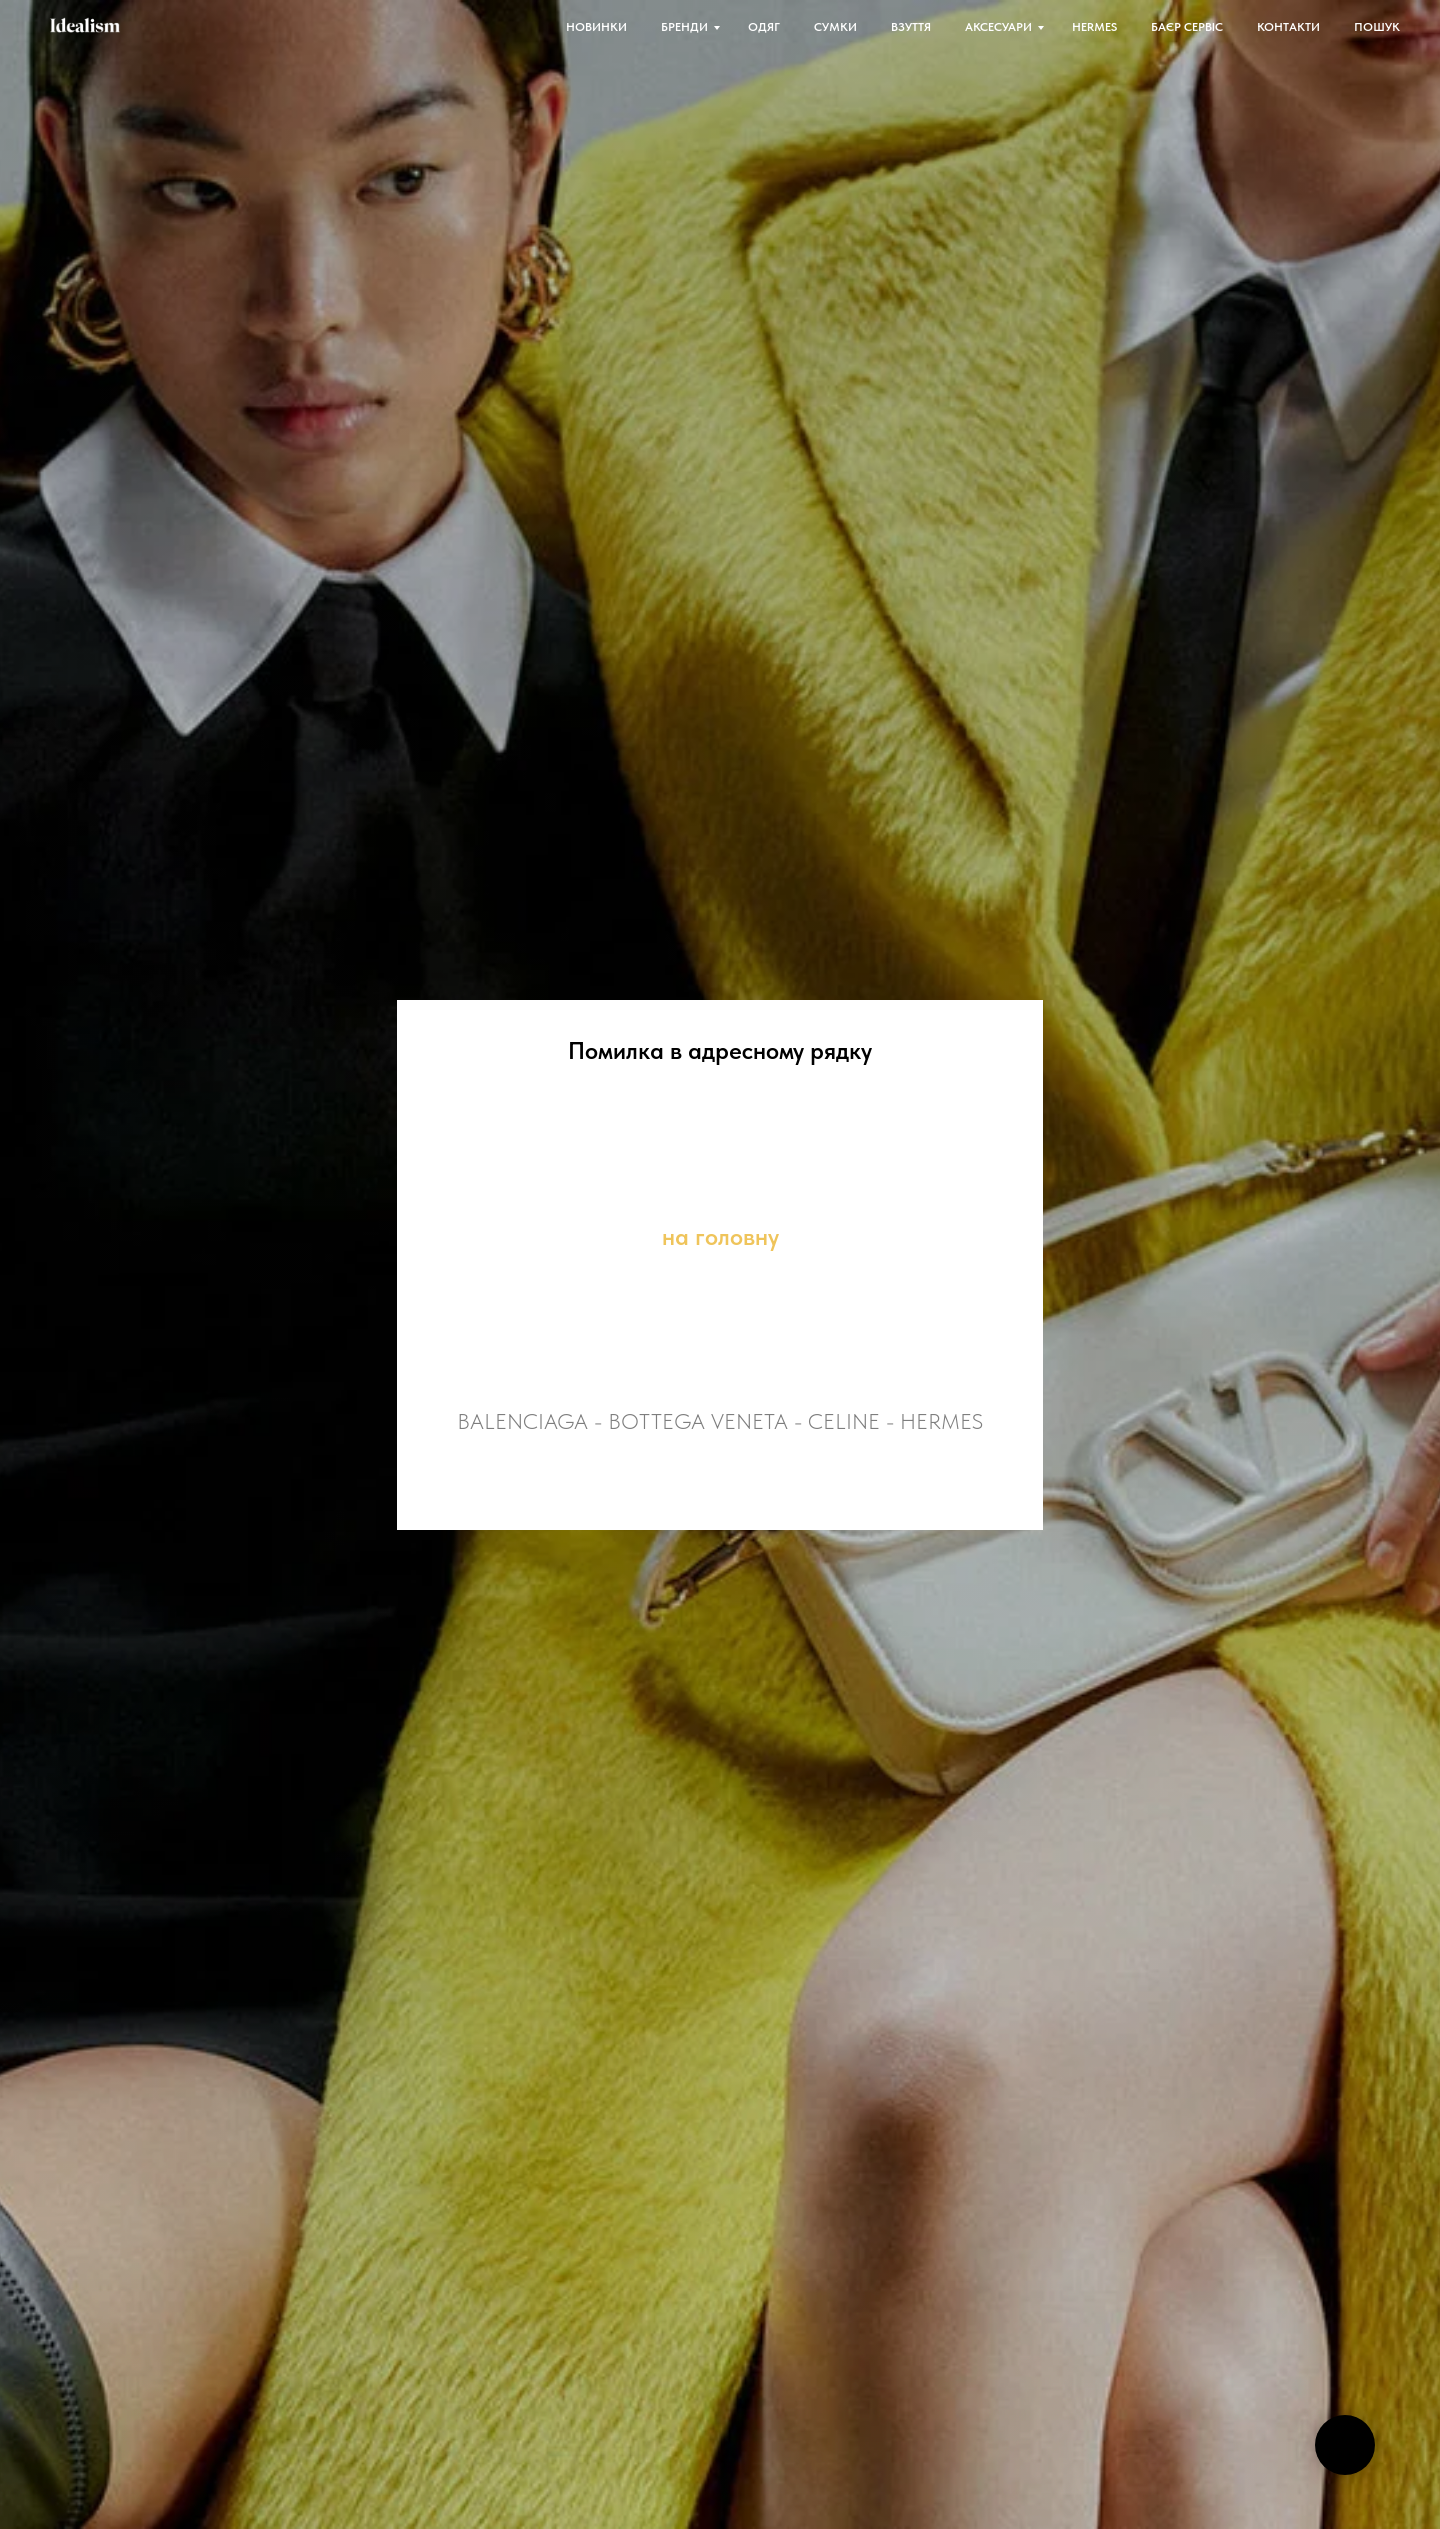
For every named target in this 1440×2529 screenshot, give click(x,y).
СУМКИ (835, 27)
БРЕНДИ (684, 27)
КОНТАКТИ (1288, 27)
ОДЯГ (764, 27)
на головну (720, 1236)
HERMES (1094, 27)
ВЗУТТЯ (911, 27)
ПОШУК (1377, 27)
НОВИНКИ (596, 27)
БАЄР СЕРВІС (1187, 27)
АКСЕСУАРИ (998, 27)
